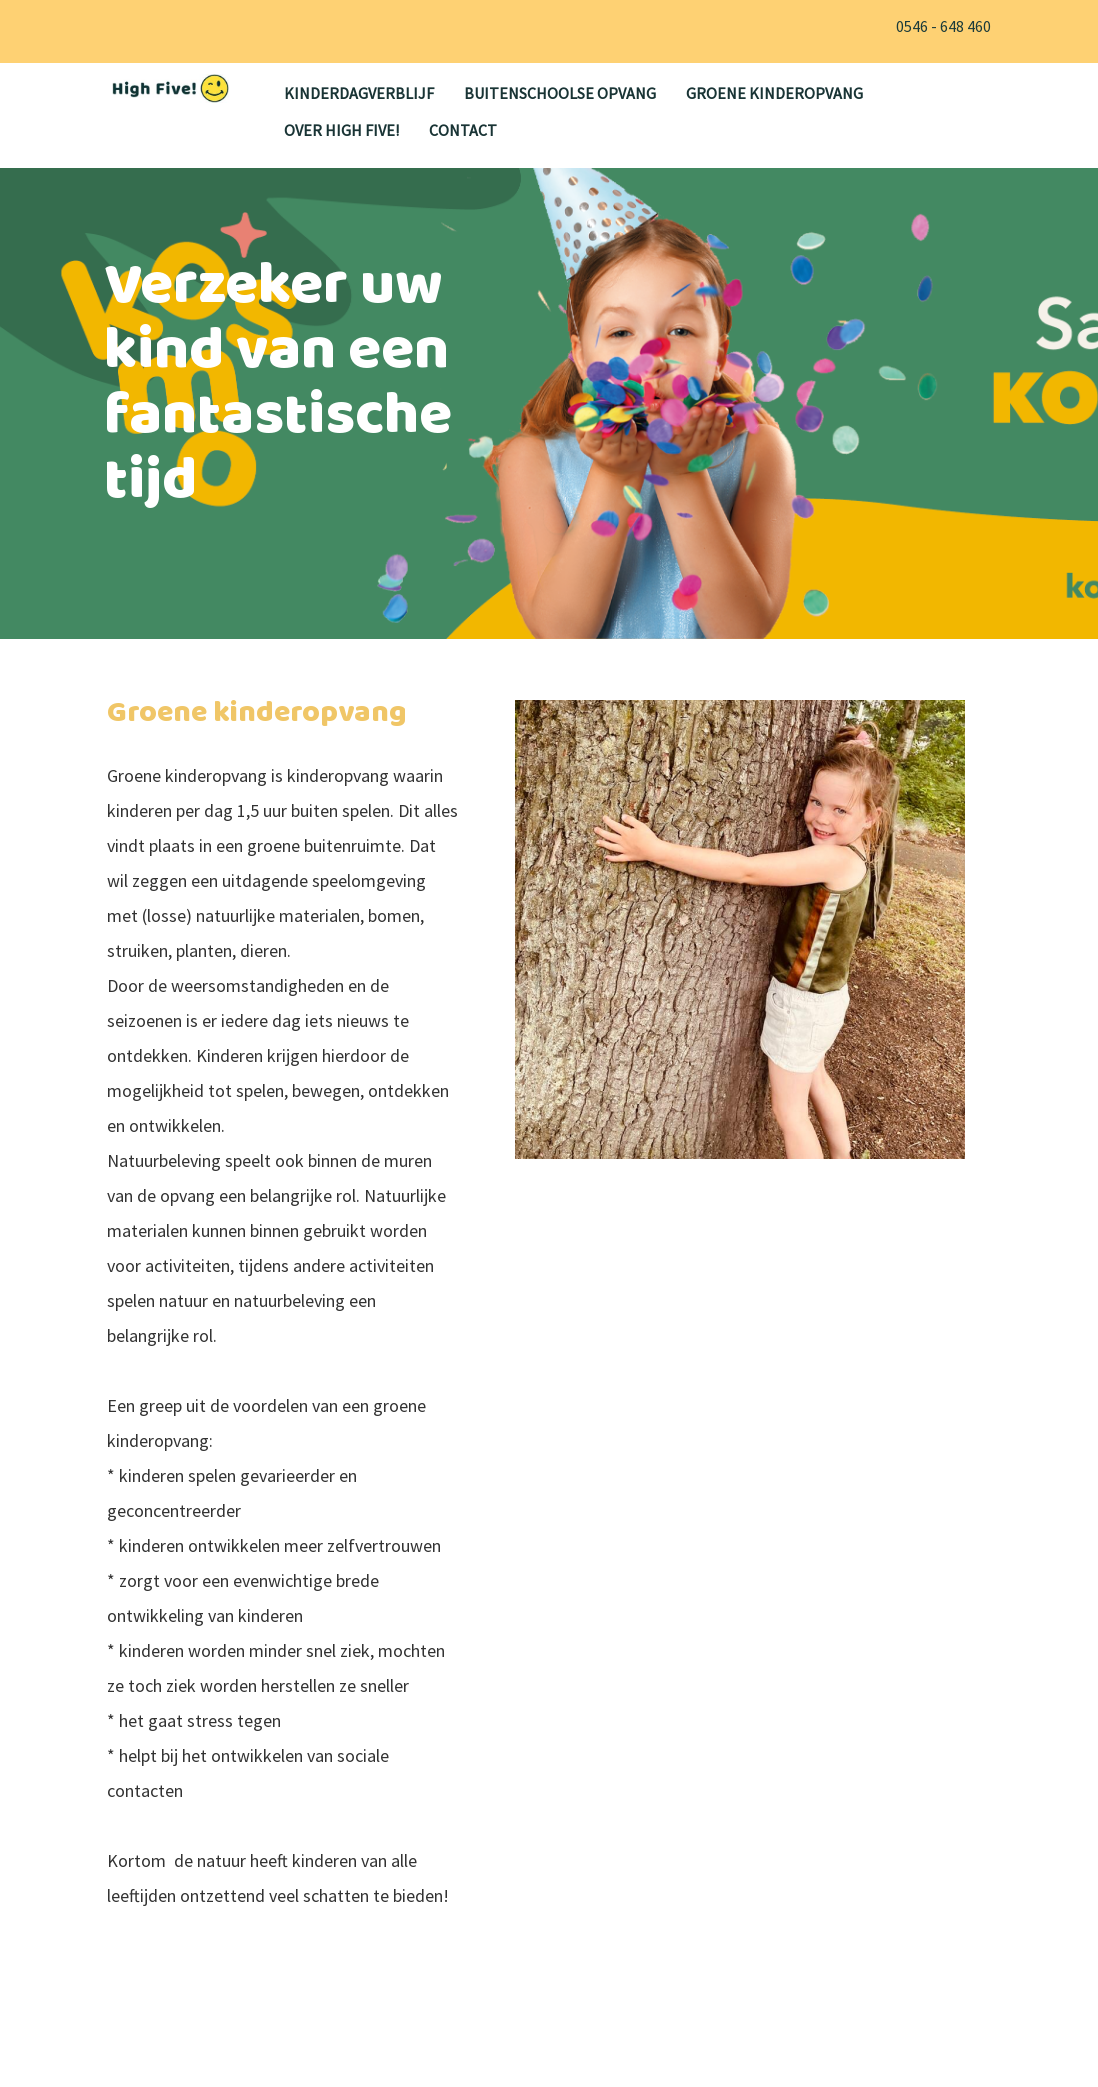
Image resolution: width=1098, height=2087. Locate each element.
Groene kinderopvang (774, 93)
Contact (463, 130)
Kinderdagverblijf (359, 93)
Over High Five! (341, 130)
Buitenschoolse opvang (560, 93)
